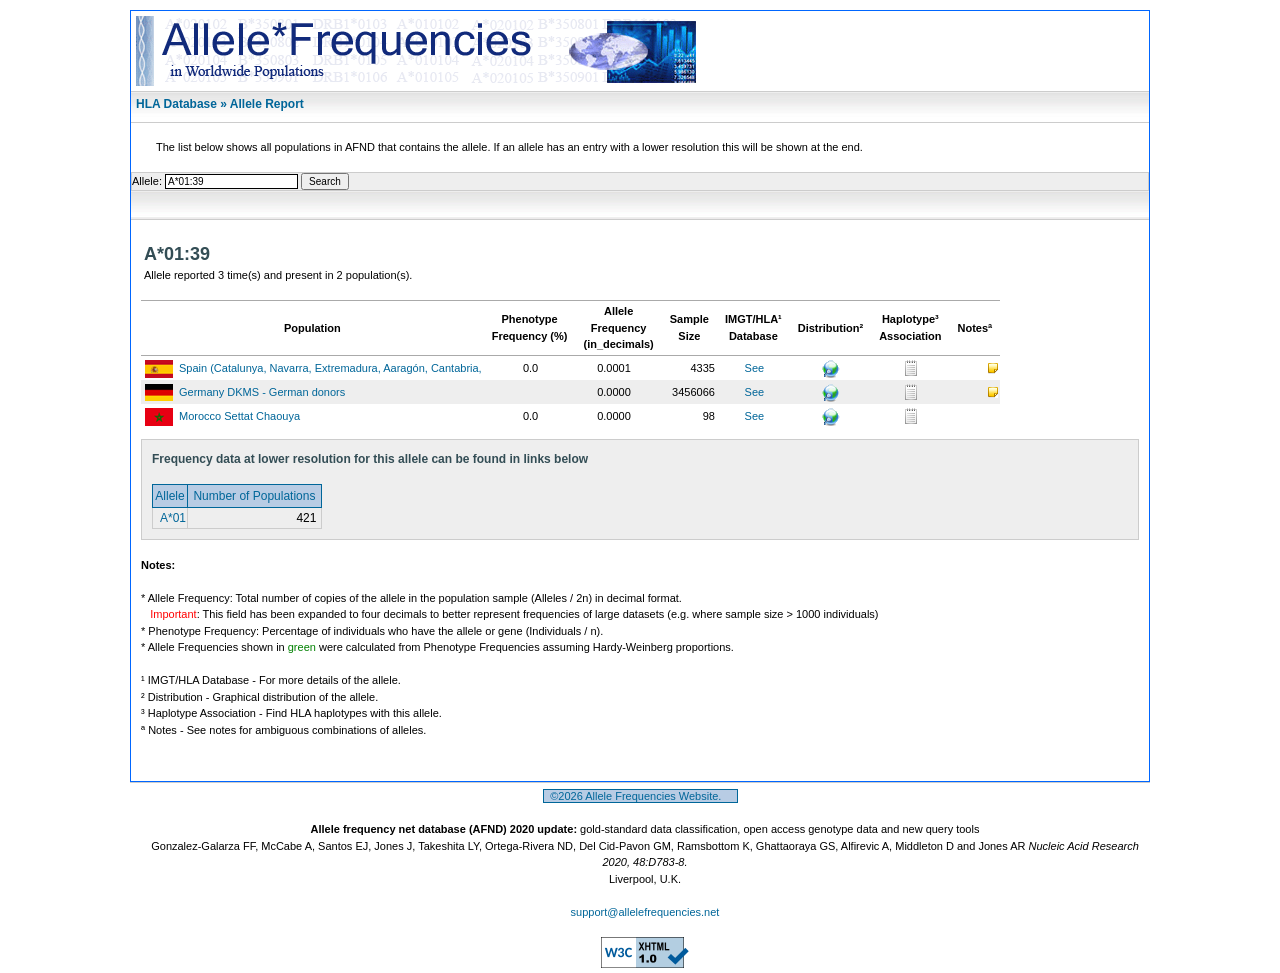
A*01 (171, 518)
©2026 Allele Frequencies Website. (640, 796)
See (755, 368)
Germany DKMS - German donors (262, 392)
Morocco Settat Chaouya (239, 416)
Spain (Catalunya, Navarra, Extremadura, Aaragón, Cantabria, (330, 368)
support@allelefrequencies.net (645, 912)
